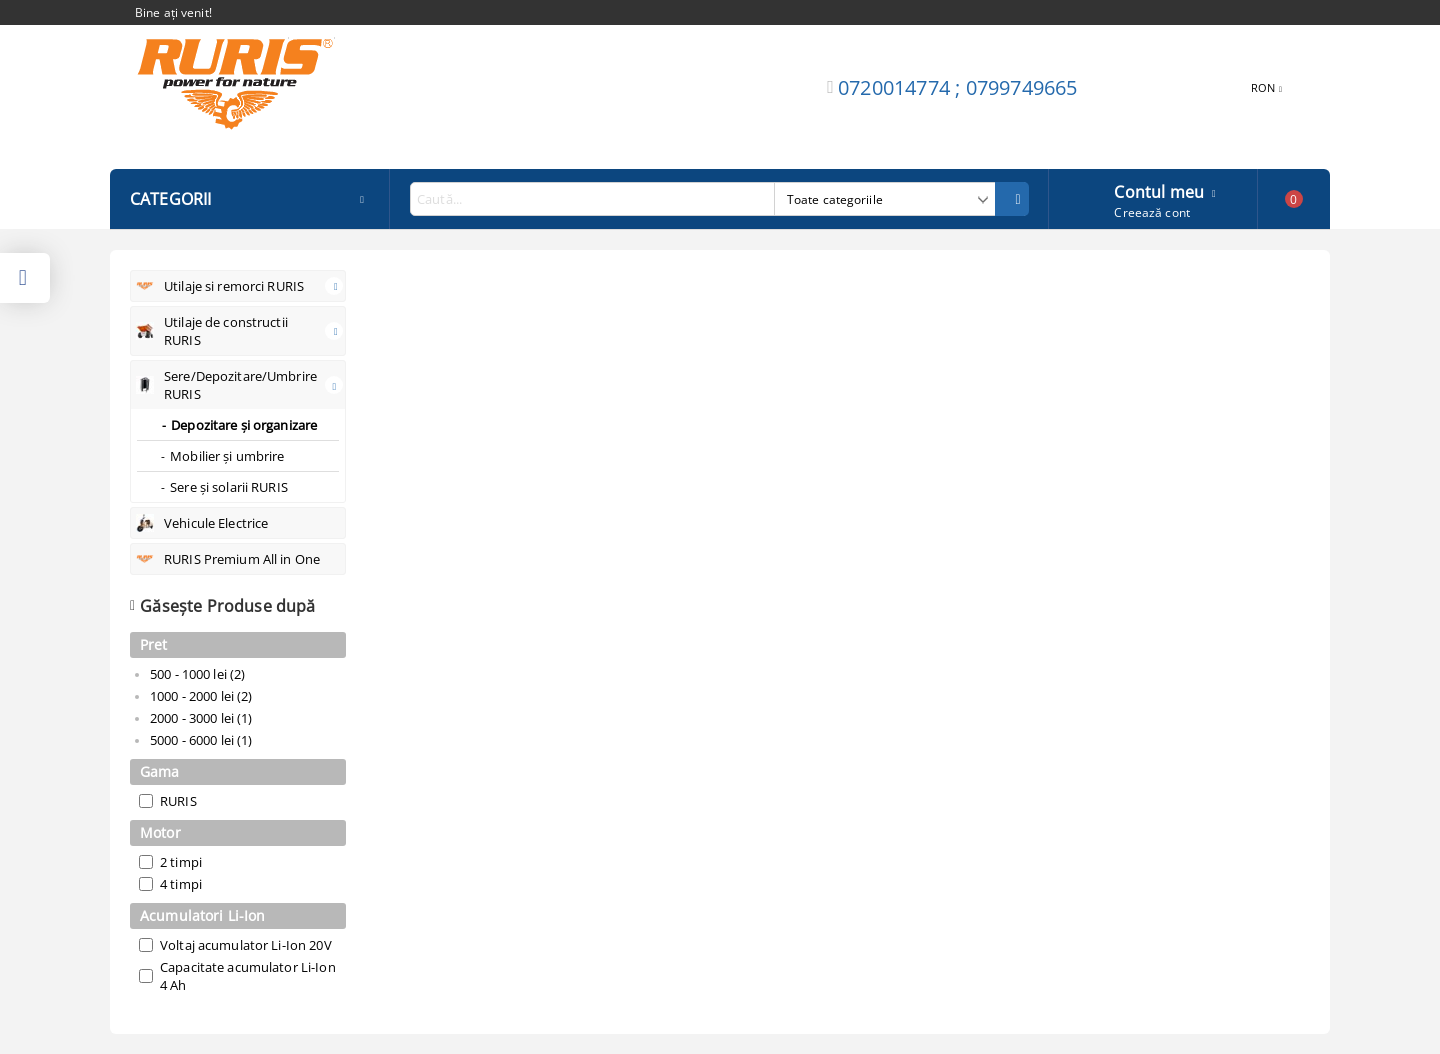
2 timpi (181, 862)
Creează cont (1151, 212)
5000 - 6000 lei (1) (201, 740)
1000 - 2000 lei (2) (201, 696)
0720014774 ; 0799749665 (958, 87)
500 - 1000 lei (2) (197, 674)
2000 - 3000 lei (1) (201, 718)
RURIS (178, 801)
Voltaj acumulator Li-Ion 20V (246, 945)
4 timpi (181, 884)
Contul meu (1159, 190)
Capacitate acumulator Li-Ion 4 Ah (248, 976)
